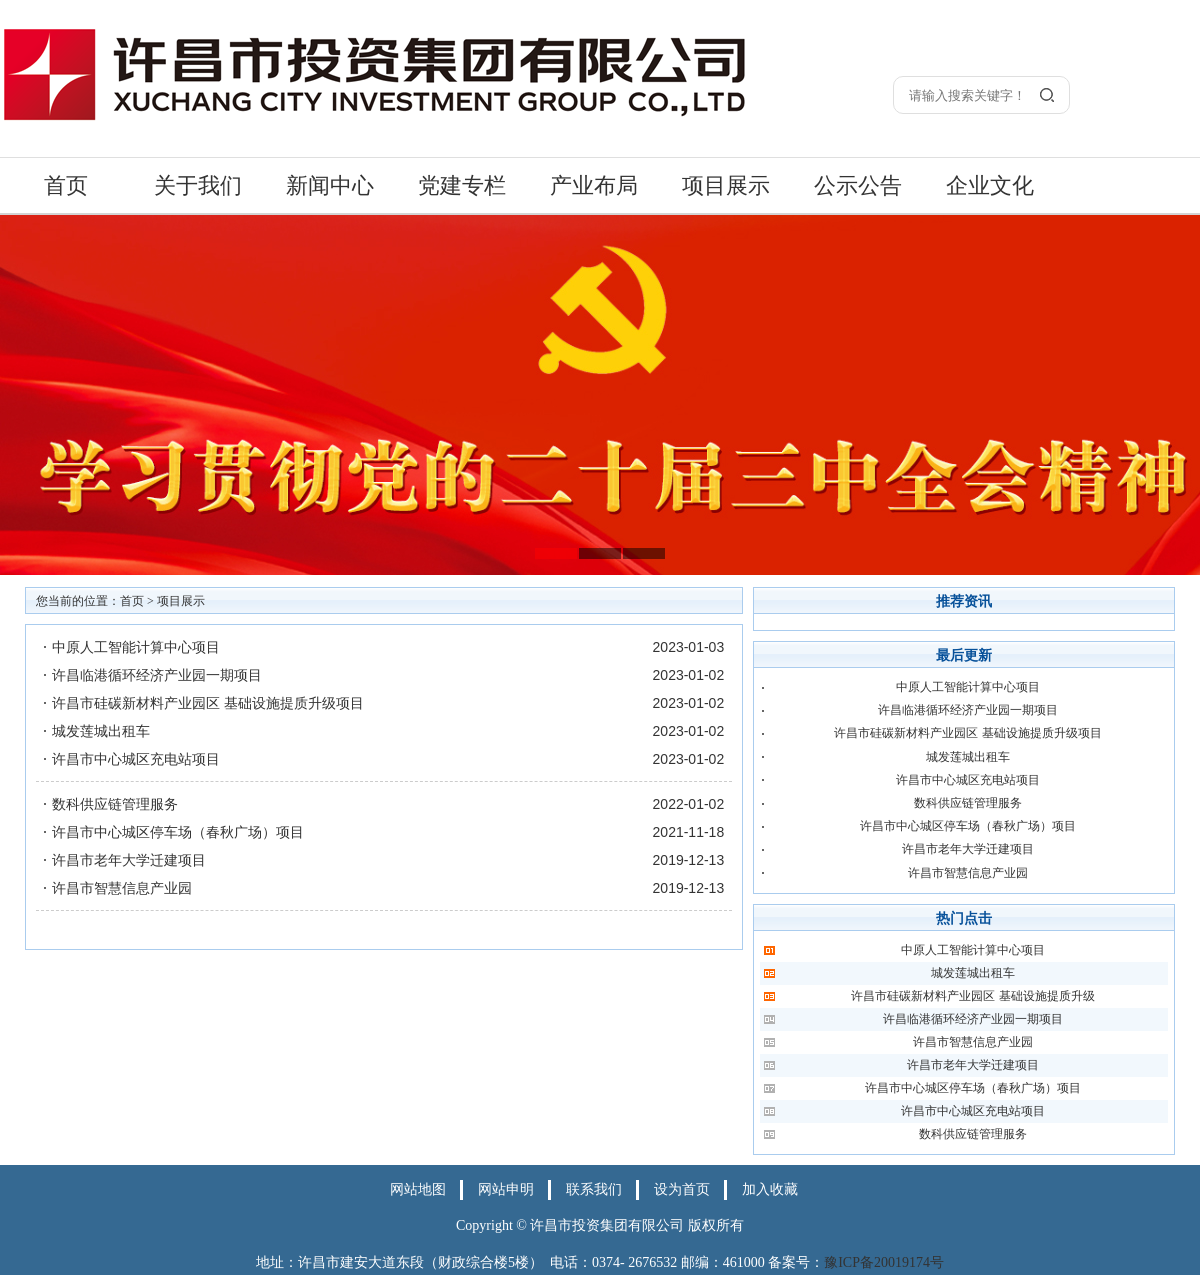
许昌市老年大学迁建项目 (129, 860)
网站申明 (506, 1189)
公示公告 (858, 185)
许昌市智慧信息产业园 (122, 888)
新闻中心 (330, 185)
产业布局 (594, 185)
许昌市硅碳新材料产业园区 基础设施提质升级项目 (208, 703)
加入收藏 (770, 1189)
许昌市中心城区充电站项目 (136, 759)
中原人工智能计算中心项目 (136, 647)
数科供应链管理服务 (115, 804)
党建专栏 (462, 185)
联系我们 (594, 1189)
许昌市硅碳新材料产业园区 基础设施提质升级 (972, 996)
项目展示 (726, 185)
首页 (66, 185)
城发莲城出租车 (101, 731)
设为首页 (682, 1189)
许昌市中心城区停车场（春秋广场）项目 (178, 832)
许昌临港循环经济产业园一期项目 (157, 675)
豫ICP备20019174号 (884, 1262)
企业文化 (990, 185)
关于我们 (198, 185)
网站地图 (418, 1189)
